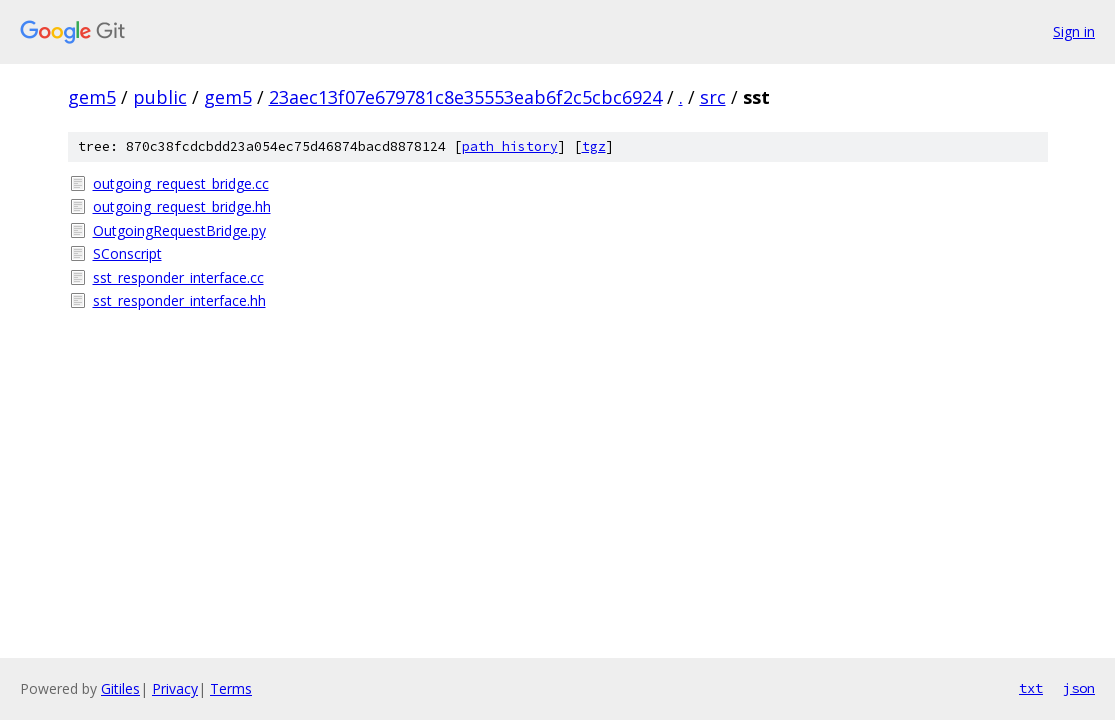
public (160, 97)
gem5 (92, 97)
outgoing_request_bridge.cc (181, 183)
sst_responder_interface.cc (178, 277)
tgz (594, 146)
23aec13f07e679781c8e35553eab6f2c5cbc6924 (465, 97)
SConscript (127, 253)
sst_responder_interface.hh (179, 300)
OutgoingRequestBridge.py (179, 230)
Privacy (175, 688)
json (1079, 688)
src (713, 97)
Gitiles (120, 688)
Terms (231, 688)
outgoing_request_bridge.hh (182, 206)
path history (510, 146)
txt (1031, 688)
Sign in (1074, 31)
